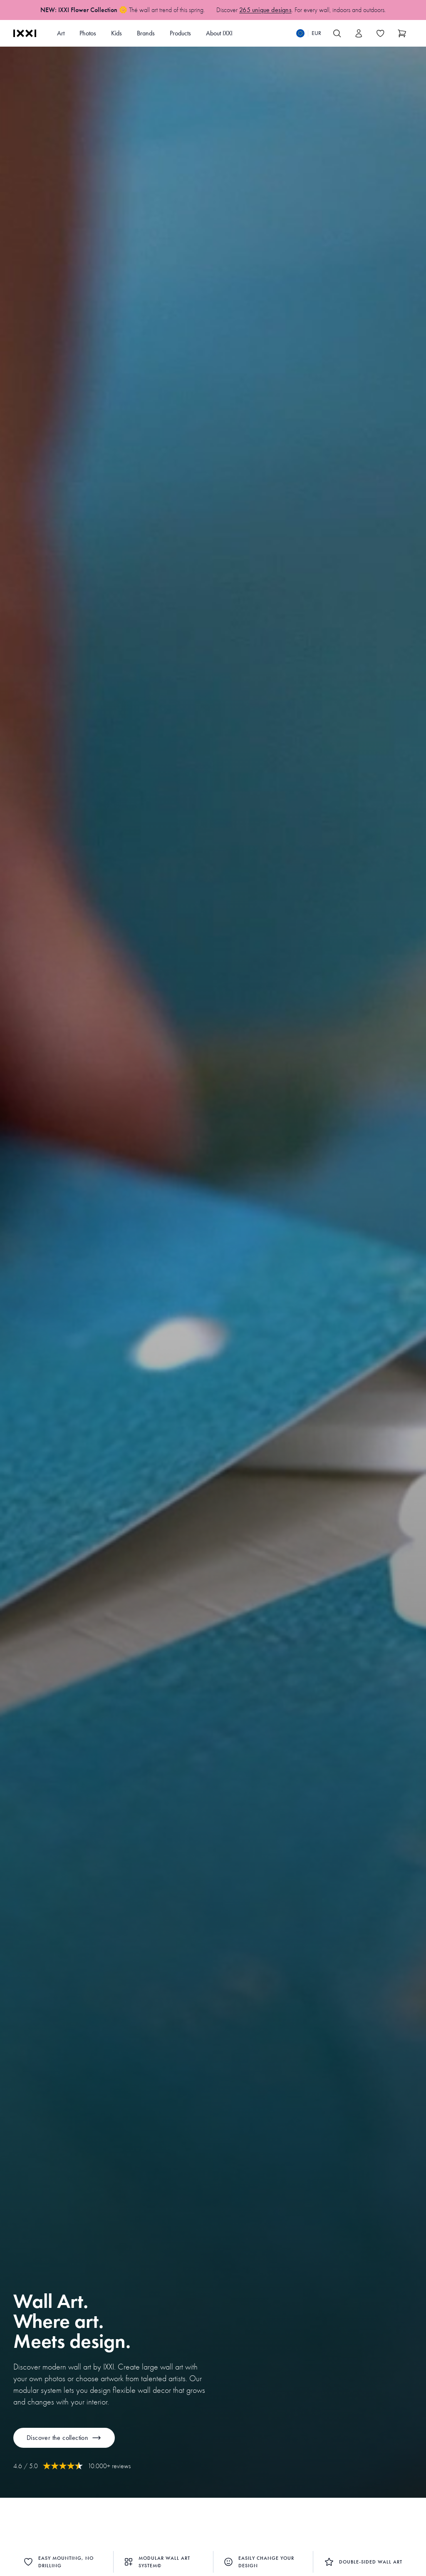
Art (60, 33)
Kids (116, 33)
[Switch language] (308, 33)
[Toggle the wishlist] (380, 33)
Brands (146, 33)
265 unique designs (265, 10)
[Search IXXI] (337, 33)
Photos (87, 33)
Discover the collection (64, 2438)
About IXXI (219, 33)
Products (180, 33)
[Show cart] (402, 33)
